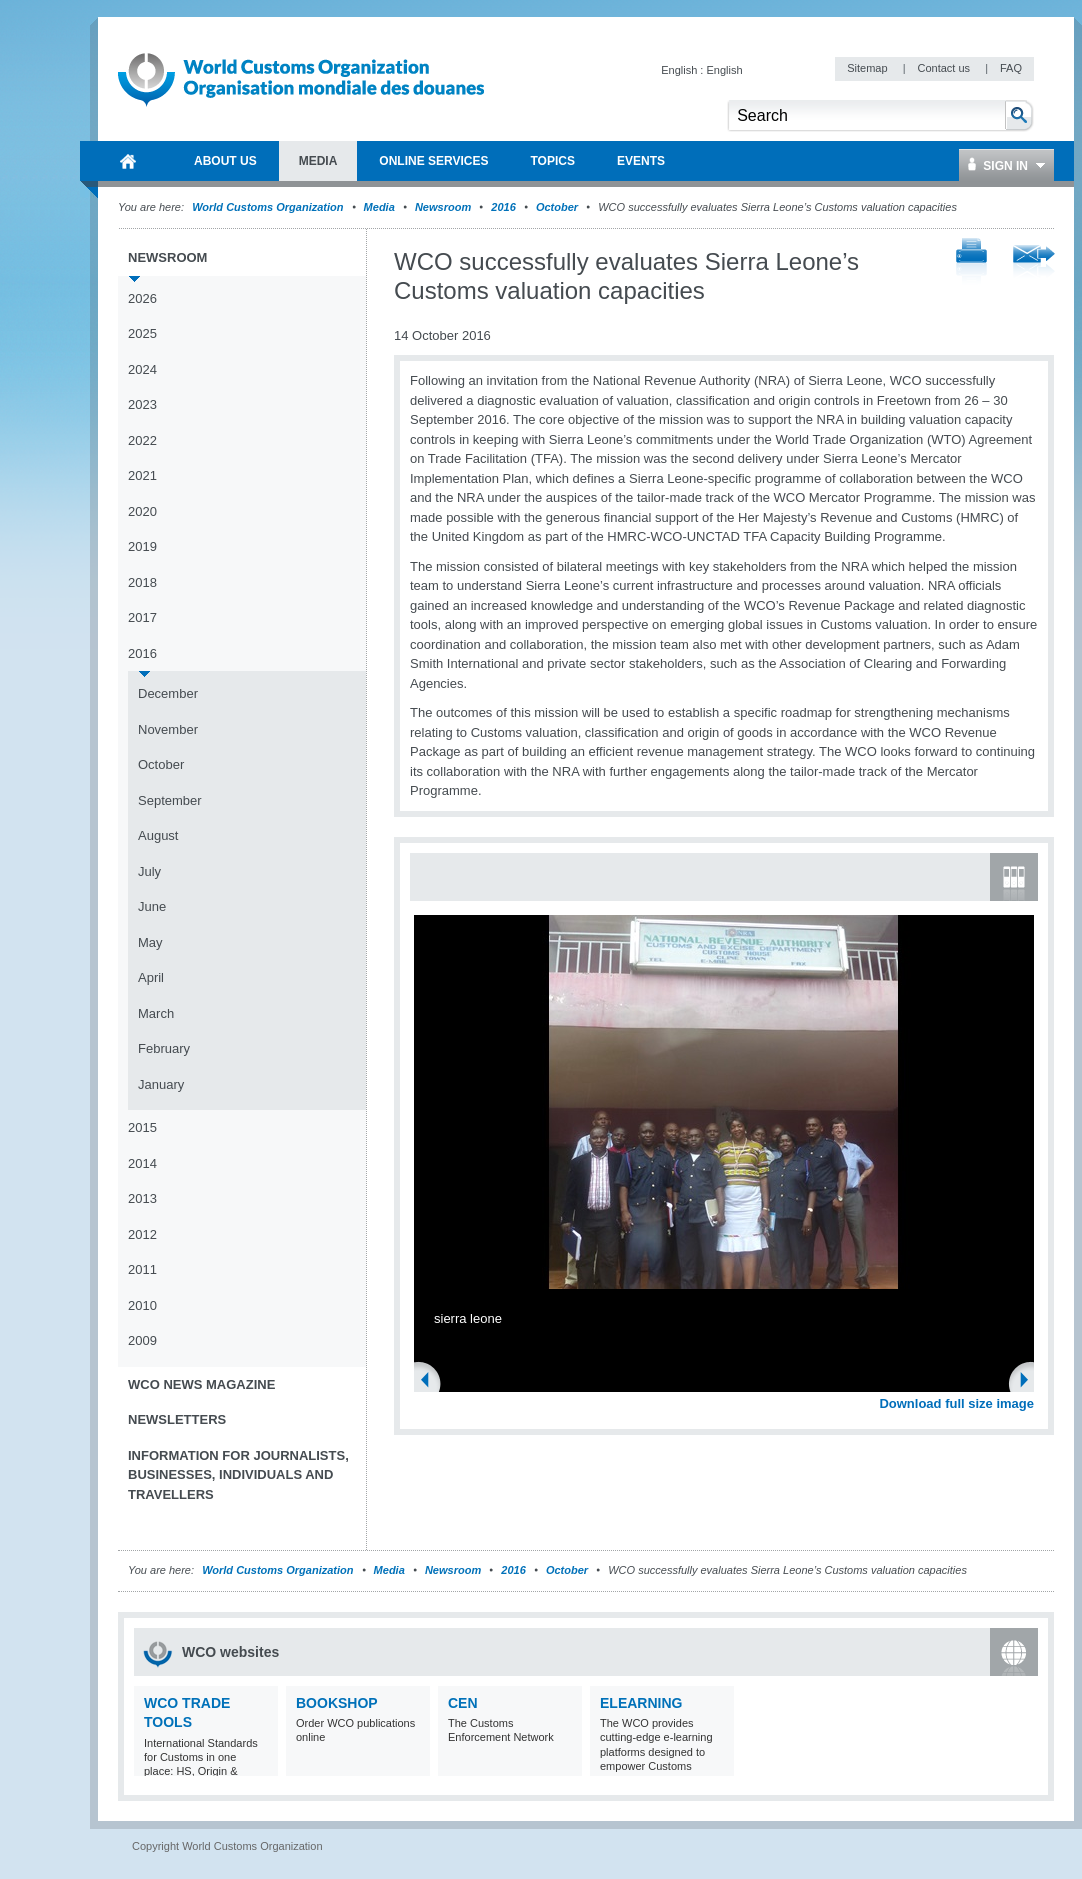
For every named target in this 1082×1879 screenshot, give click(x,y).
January (161, 1084)
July (149, 871)
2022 (142, 440)
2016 (503, 207)
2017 (142, 617)
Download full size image (956, 1403)
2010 (142, 1305)
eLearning (641, 1703)
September (170, 800)
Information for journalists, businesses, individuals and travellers (238, 1475)
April (151, 977)
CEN (463, 1703)
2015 (142, 1127)
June (152, 906)
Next (1030, 1382)
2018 (142, 582)
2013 (142, 1198)
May (150, 942)
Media (379, 207)
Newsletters (177, 1419)
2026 (142, 298)
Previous (431, 1382)
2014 (142, 1163)
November (168, 729)
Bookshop (337, 1703)
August (158, 835)
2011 (142, 1269)
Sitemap (868, 68)
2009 (142, 1340)
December (168, 693)
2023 (142, 404)
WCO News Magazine (201, 1384)
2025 (142, 333)
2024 (142, 369)
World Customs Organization (269, 207)
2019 (142, 546)
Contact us (945, 68)
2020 (142, 511)
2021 (142, 475)
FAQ (1011, 68)
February (164, 1048)
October (557, 207)
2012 (142, 1234)
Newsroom (443, 207)
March (156, 1013)
